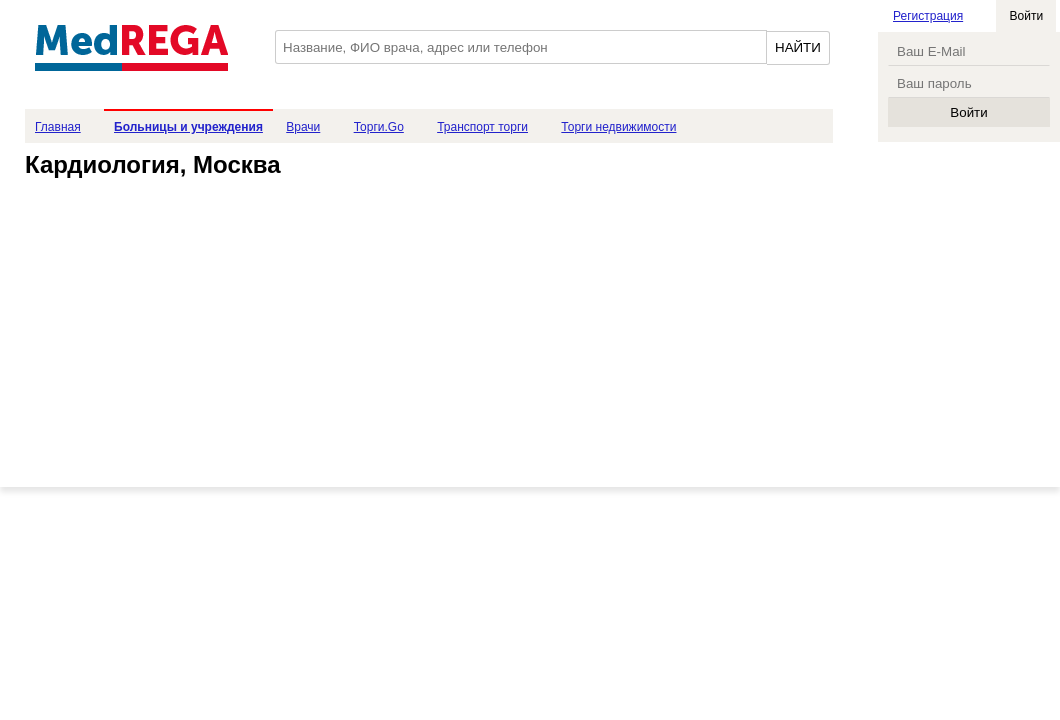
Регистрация (928, 16)
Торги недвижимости (618, 127)
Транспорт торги (482, 127)
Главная (58, 127)
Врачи (303, 127)
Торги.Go (379, 127)
